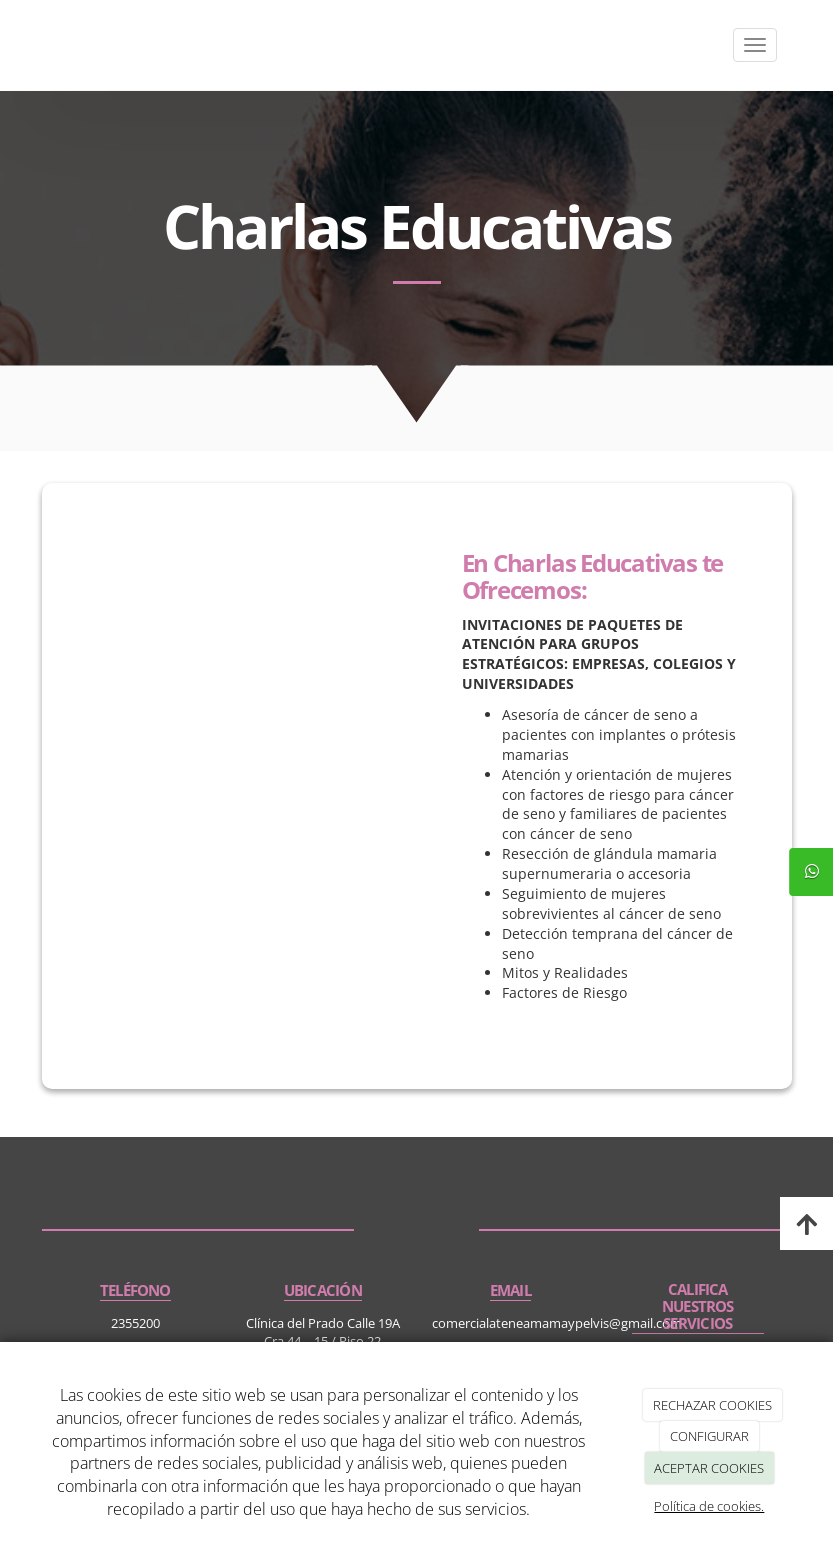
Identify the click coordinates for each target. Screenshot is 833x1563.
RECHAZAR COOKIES (712, 1405)
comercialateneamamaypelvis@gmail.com (557, 1323)
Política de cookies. (709, 1506)
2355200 (135, 1323)
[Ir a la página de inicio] (37, 45)
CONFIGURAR (709, 1436)
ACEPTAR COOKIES (709, 1468)
